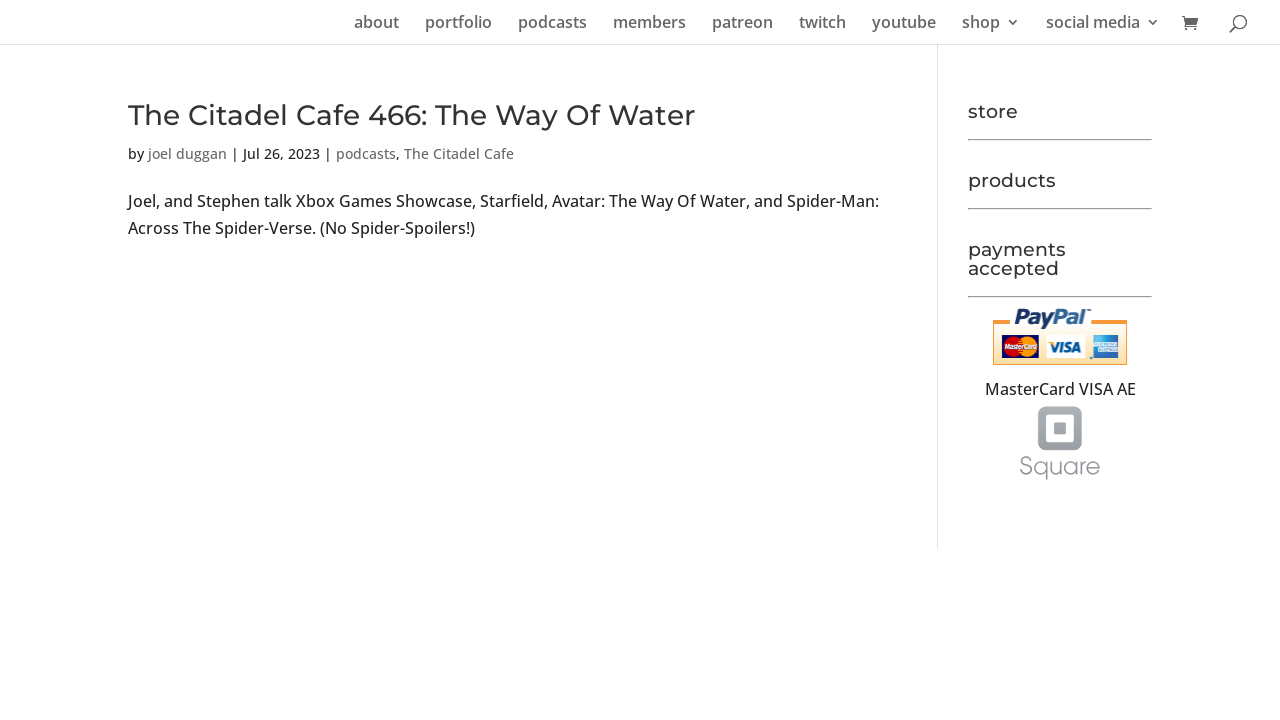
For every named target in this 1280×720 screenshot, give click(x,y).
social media (1093, 24)
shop (981, 24)
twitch (822, 24)
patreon (742, 24)
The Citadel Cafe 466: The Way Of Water (411, 115)
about (376, 24)
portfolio (458, 24)
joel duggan (187, 153)
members (649, 24)
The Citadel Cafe (459, 153)
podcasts (552, 24)
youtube (904, 24)
